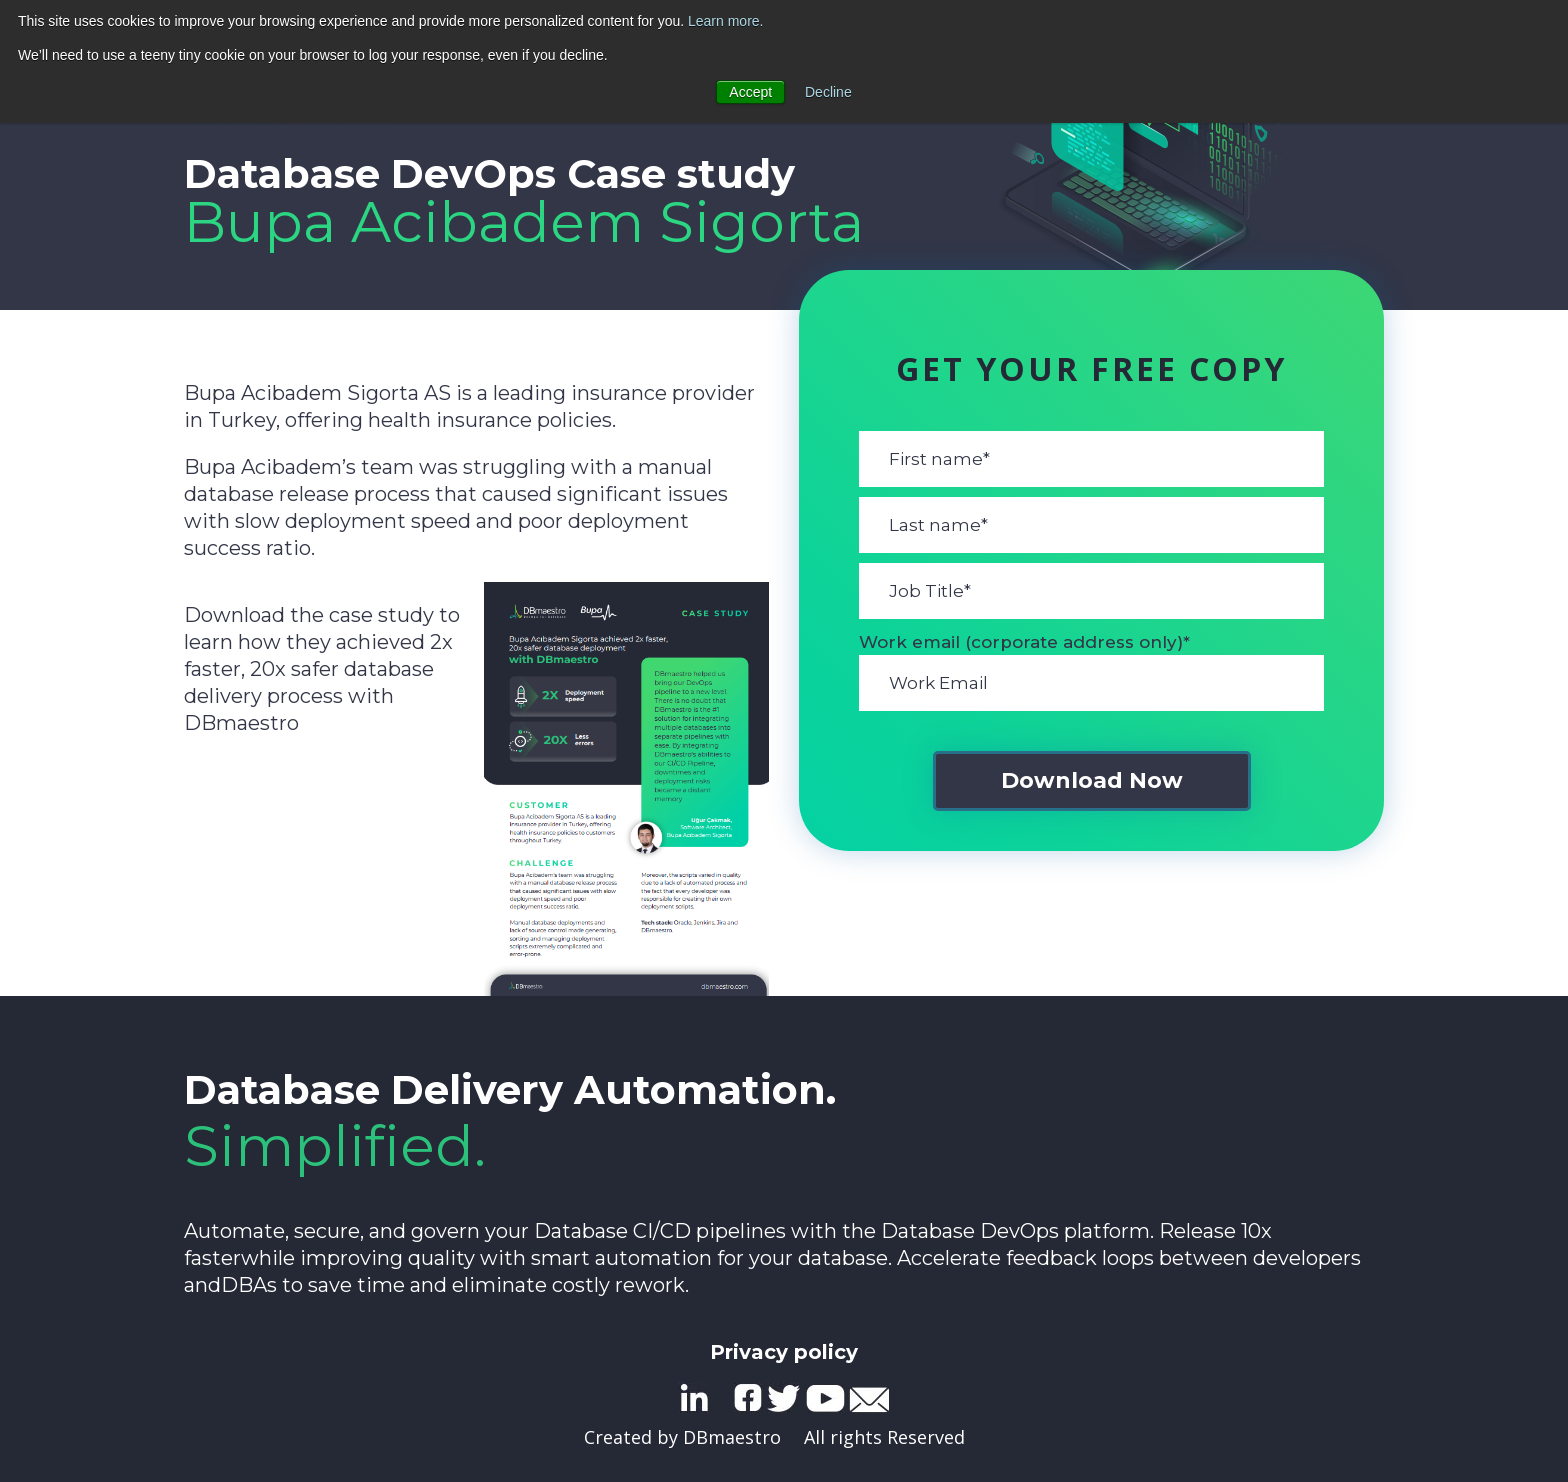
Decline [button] (828, 92)
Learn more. (725, 21)
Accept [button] (750, 92)
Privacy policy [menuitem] (784, 1352)
